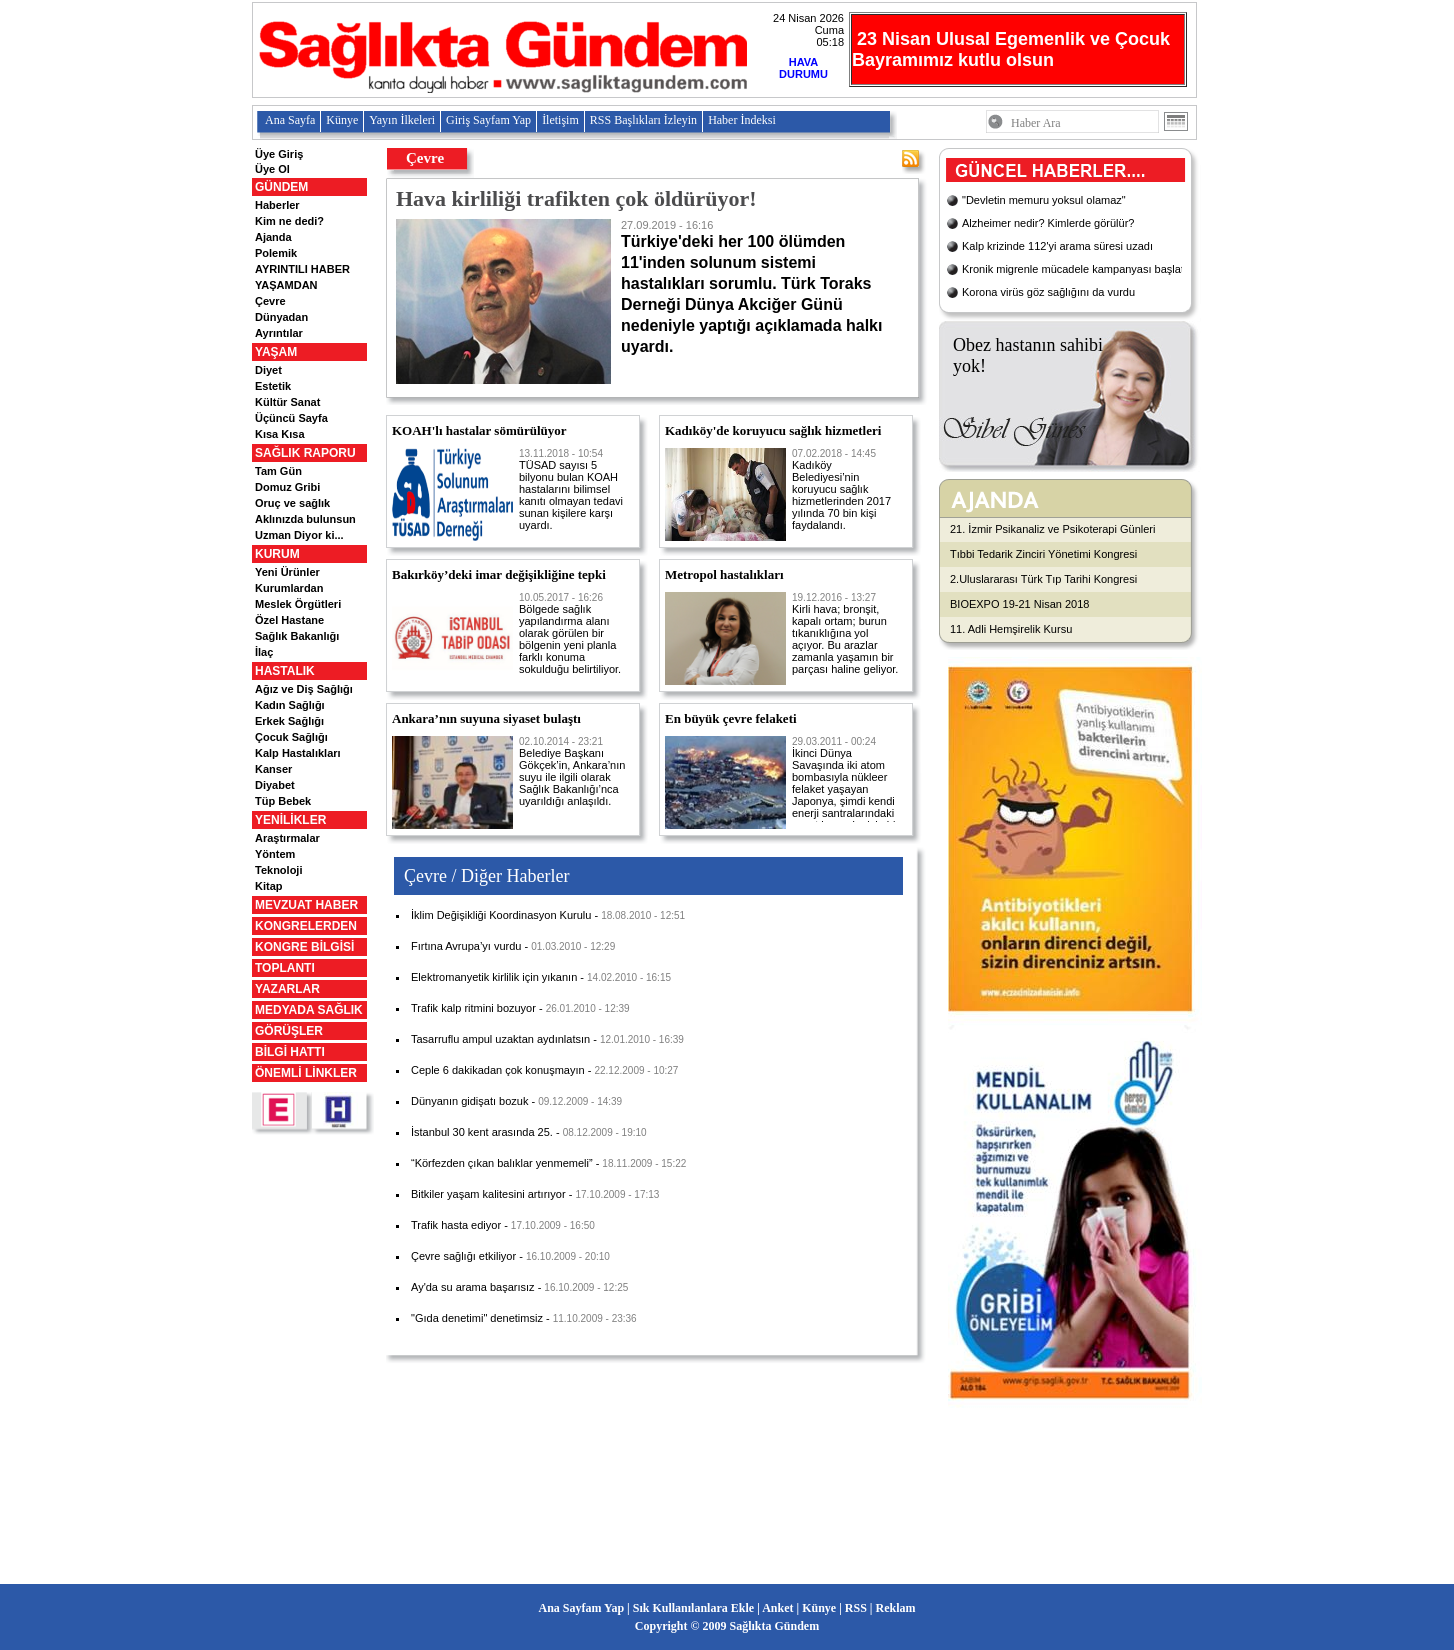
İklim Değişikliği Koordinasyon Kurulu (501, 915)
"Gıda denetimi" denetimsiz (477, 1318)
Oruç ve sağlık (292, 503)
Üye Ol (272, 169)
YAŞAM (276, 352)
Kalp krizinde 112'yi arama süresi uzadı (1057, 246)
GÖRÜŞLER (289, 1031)
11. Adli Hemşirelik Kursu (1011, 629)
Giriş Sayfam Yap (488, 120)
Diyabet (275, 785)
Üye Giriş (279, 154)
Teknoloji (278, 870)
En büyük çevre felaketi (731, 718)
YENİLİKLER (290, 820)
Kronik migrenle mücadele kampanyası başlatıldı (1080, 269)
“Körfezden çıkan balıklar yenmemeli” (502, 1163)
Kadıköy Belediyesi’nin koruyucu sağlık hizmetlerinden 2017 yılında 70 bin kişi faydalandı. (841, 489)
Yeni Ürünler (287, 572)
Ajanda (273, 237)
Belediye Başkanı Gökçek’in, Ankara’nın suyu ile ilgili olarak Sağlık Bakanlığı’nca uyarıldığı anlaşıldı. (572, 771)
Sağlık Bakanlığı (297, 636)
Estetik (273, 386)
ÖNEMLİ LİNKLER (306, 1073)
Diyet (268, 370)
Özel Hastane (289, 620)
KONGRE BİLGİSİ (304, 947)
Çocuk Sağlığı (291, 737)
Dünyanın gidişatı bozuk (469, 1101)
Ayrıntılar (279, 333)
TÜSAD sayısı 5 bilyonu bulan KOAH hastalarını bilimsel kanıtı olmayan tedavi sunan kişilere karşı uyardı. (571, 489)
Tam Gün (278, 471)
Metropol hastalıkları (724, 574)
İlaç (264, 652)
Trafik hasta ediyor (456, 1225)
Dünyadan (281, 317)
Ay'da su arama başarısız (473, 1287)
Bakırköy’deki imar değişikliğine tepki (499, 574)
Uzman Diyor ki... (299, 535)
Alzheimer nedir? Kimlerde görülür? (1048, 223)
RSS (856, 1608)
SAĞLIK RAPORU (305, 453)
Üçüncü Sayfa (291, 418)
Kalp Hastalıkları (298, 753)
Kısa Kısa (280, 434)
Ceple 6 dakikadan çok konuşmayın (498, 1070)
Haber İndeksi (742, 120)
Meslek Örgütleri (298, 604)
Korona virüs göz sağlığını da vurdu (1048, 292)
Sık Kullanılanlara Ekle (693, 1608)
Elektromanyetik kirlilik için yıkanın (494, 977)
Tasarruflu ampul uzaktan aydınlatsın (500, 1039)
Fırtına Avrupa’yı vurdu (466, 946)
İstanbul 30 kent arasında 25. (482, 1132)
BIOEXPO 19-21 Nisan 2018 (1019, 604)
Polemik (276, 253)
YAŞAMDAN (286, 285)
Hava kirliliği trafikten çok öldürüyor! (576, 198)
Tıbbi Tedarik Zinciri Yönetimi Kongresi (1043, 554)
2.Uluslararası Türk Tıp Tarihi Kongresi (1043, 579)
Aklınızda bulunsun (305, 519)
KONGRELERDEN (306, 926)
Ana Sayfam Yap (582, 1608)
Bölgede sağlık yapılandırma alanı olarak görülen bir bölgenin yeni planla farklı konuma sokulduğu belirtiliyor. (570, 633)
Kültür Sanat (287, 402)
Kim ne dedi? (289, 221)
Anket (777, 1608)
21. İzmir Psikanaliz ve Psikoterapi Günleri (1052, 529)
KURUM (277, 554)
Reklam (895, 1608)
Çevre (270, 301)
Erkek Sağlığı (289, 721)
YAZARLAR (287, 989)
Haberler (277, 205)
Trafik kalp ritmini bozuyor (473, 1008)
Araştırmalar (287, 838)
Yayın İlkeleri (402, 120)
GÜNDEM (281, 187)
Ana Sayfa (290, 120)
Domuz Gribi (287, 487)
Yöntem (275, 854)
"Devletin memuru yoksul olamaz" (1044, 200)
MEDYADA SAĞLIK (309, 1010)
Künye (342, 120)
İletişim (560, 120)
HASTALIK (285, 671)
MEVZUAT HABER (306, 905)
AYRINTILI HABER (302, 269)
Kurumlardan (289, 588)
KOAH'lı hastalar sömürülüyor (479, 430)
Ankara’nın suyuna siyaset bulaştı (486, 718)
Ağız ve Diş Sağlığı (304, 689)
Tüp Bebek (283, 801)
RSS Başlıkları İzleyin (643, 120)
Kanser (273, 769)
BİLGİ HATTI (290, 1052)
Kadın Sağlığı (290, 705)
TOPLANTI (285, 968)
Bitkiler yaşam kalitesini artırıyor (488, 1194)
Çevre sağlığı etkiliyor (463, 1256)
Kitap (269, 886)
